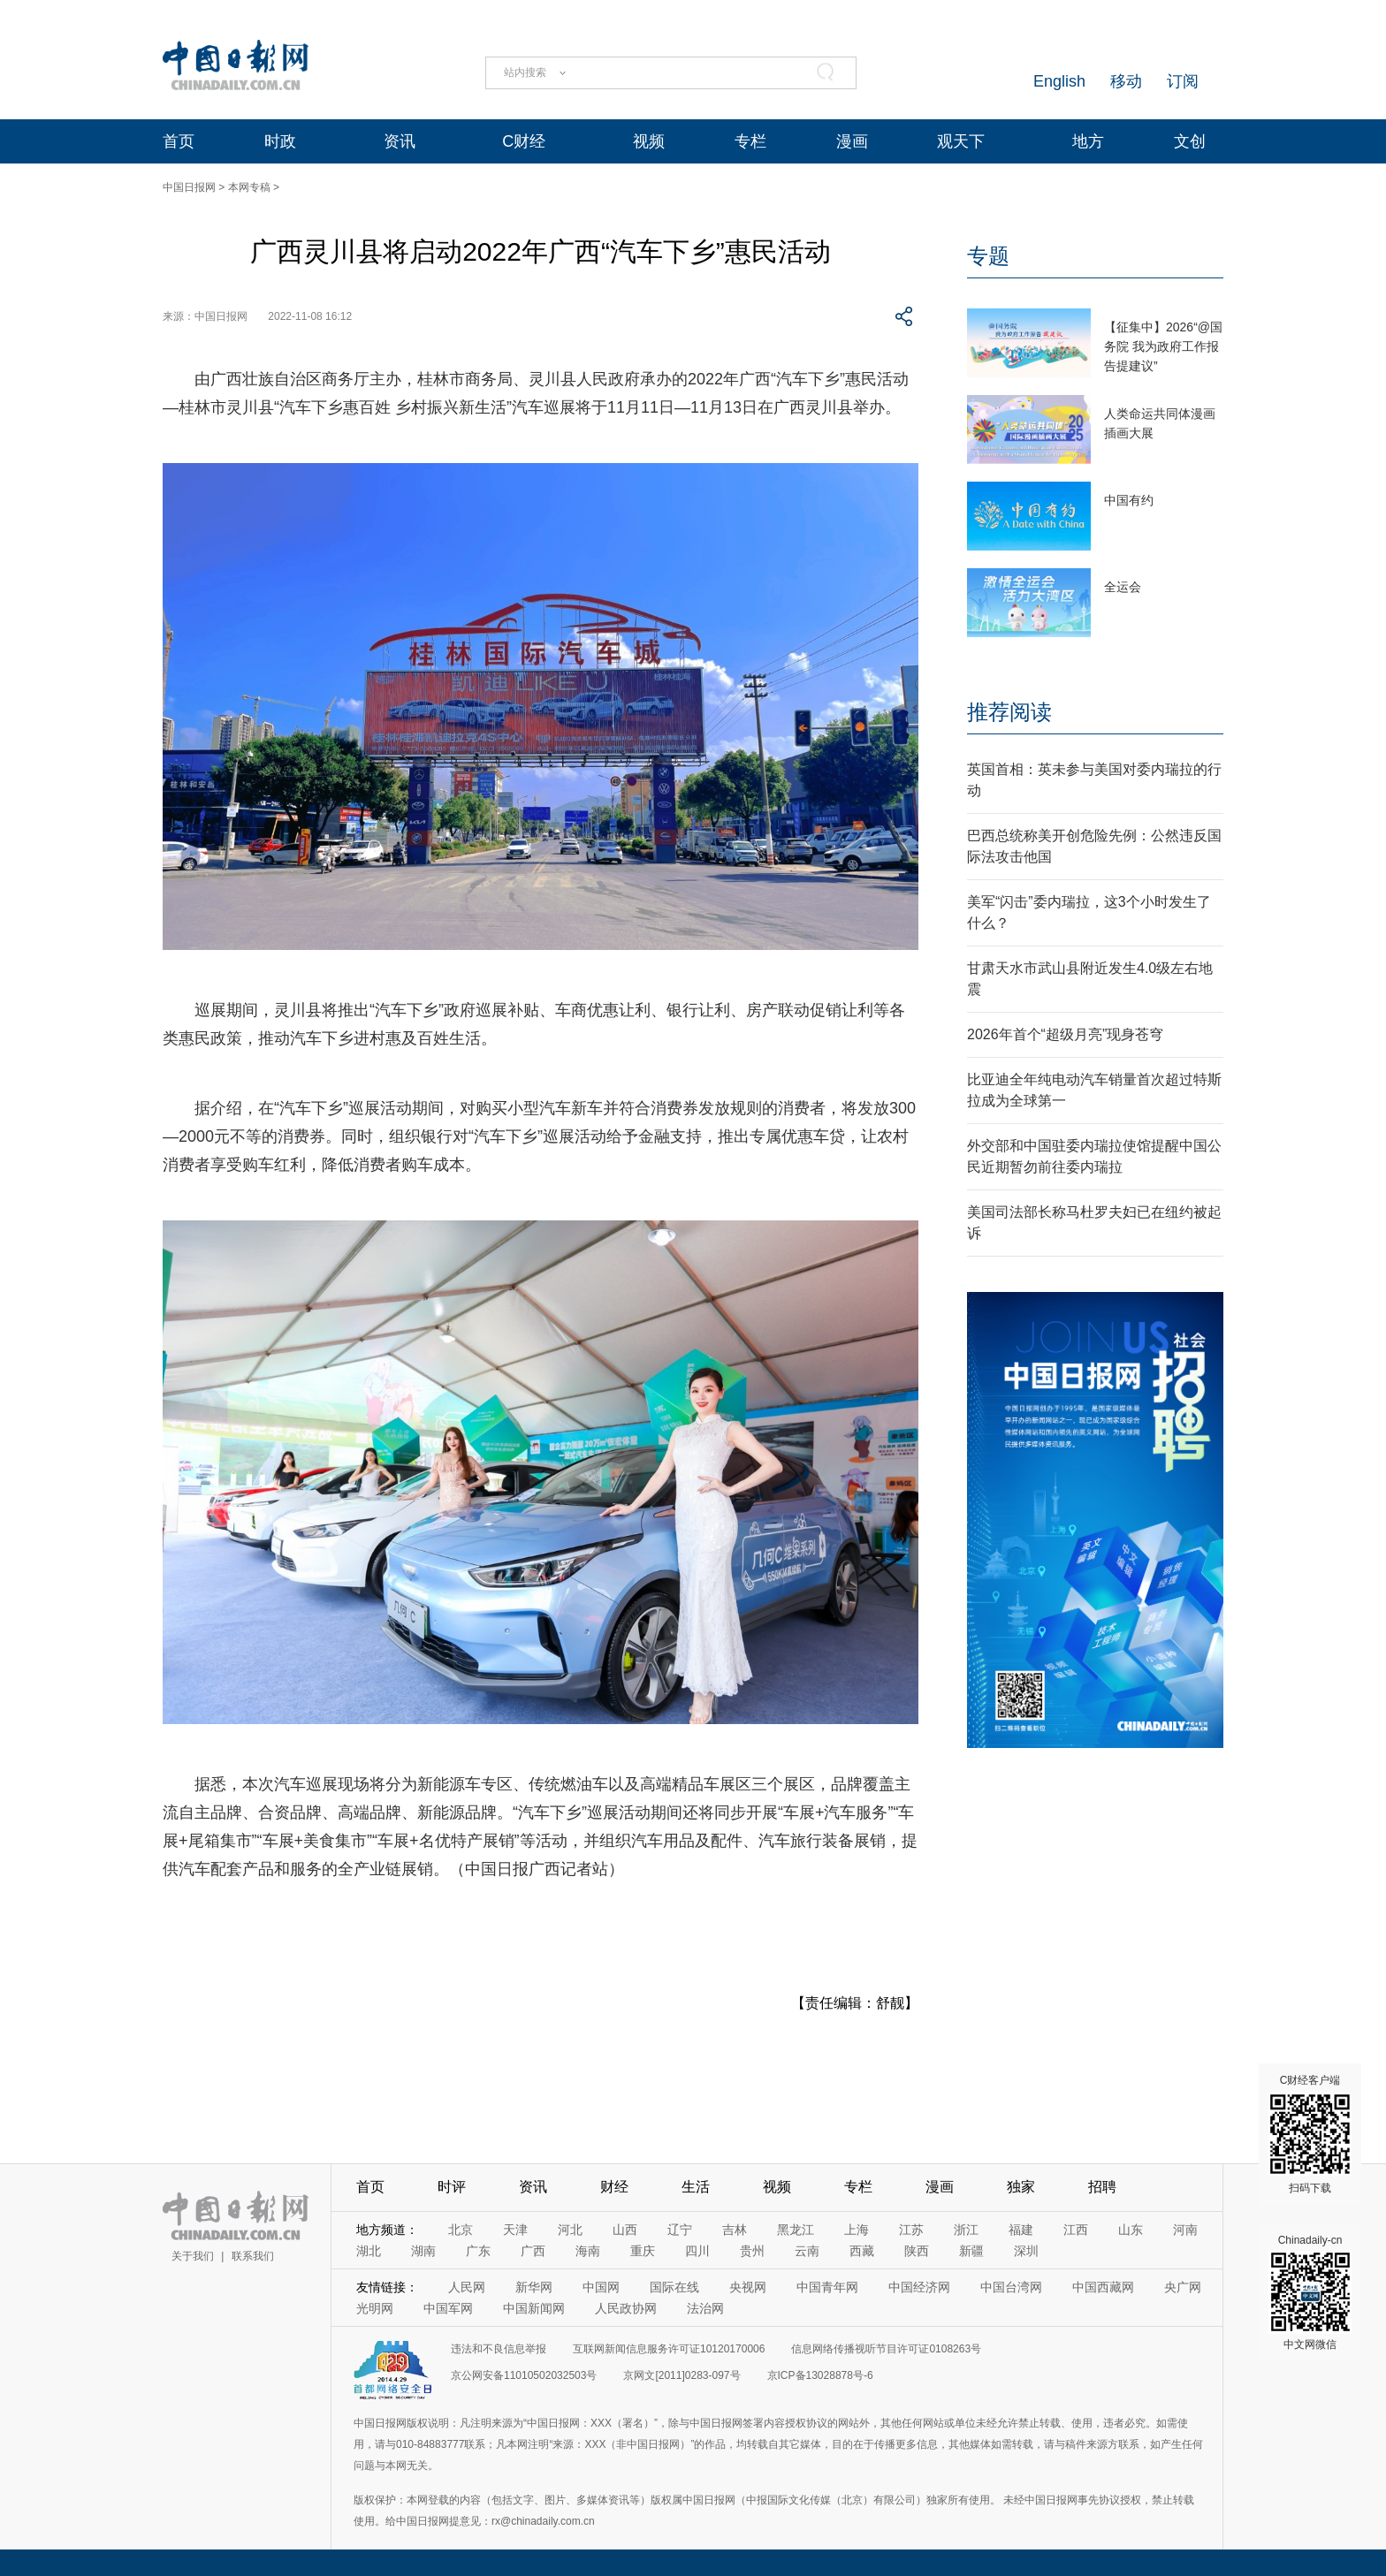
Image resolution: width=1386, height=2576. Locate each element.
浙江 (966, 2230)
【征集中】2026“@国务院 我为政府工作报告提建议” (1163, 346)
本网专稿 (249, 187)
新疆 (971, 2251)
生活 (696, 2186)
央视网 (747, 2287)
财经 (614, 2186)
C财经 (523, 141)
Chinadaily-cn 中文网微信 (1310, 2292)
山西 (625, 2230)
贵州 (752, 2251)
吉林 (734, 2230)
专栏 (750, 141)
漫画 (852, 141)
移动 (1126, 81)
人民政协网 (626, 2308)
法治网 (705, 2308)
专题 (988, 256)
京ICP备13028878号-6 (820, 2375)
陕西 (916, 2251)
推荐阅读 (1009, 712)
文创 (1190, 141)
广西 (533, 2251)
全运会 (1122, 587)
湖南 (423, 2251)
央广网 (1182, 2287)
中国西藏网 (1103, 2287)
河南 (1185, 2230)
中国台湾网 (1011, 2287)
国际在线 (674, 2287)
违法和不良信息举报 (498, 2349)
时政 (280, 141)
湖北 (368, 2251)
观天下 (961, 141)
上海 (856, 2230)
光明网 (374, 2308)
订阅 (1183, 81)
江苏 (911, 2230)
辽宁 (679, 2230)
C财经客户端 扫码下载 (1310, 2134)
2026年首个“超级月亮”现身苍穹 (1065, 1034)
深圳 (1026, 2251)
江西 (1075, 2230)
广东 (478, 2251)
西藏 (861, 2251)
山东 (1130, 2230)
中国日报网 (189, 187)
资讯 (399, 141)
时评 (452, 2186)
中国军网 (448, 2308)
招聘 (1102, 2186)
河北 (570, 2230)
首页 (178, 141)
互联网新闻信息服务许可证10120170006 (669, 2349)
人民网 (466, 2287)
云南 (807, 2251)
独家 (1021, 2186)
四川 (697, 2251)
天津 (515, 2230)
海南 (587, 2251)
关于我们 (192, 2256)
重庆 (642, 2251)
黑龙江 (795, 2230)
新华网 (533, 2287)
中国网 (601, 2287)
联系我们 (253, 2256)
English (1059, 81)
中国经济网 (919, 2287)
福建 (1021, 2230)
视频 (649, 141)
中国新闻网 (534, 2308)
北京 (460, 2230)
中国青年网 (827, 2287)
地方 (1088, 141)
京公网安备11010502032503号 (524, 2375)
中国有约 (1129, 500)
